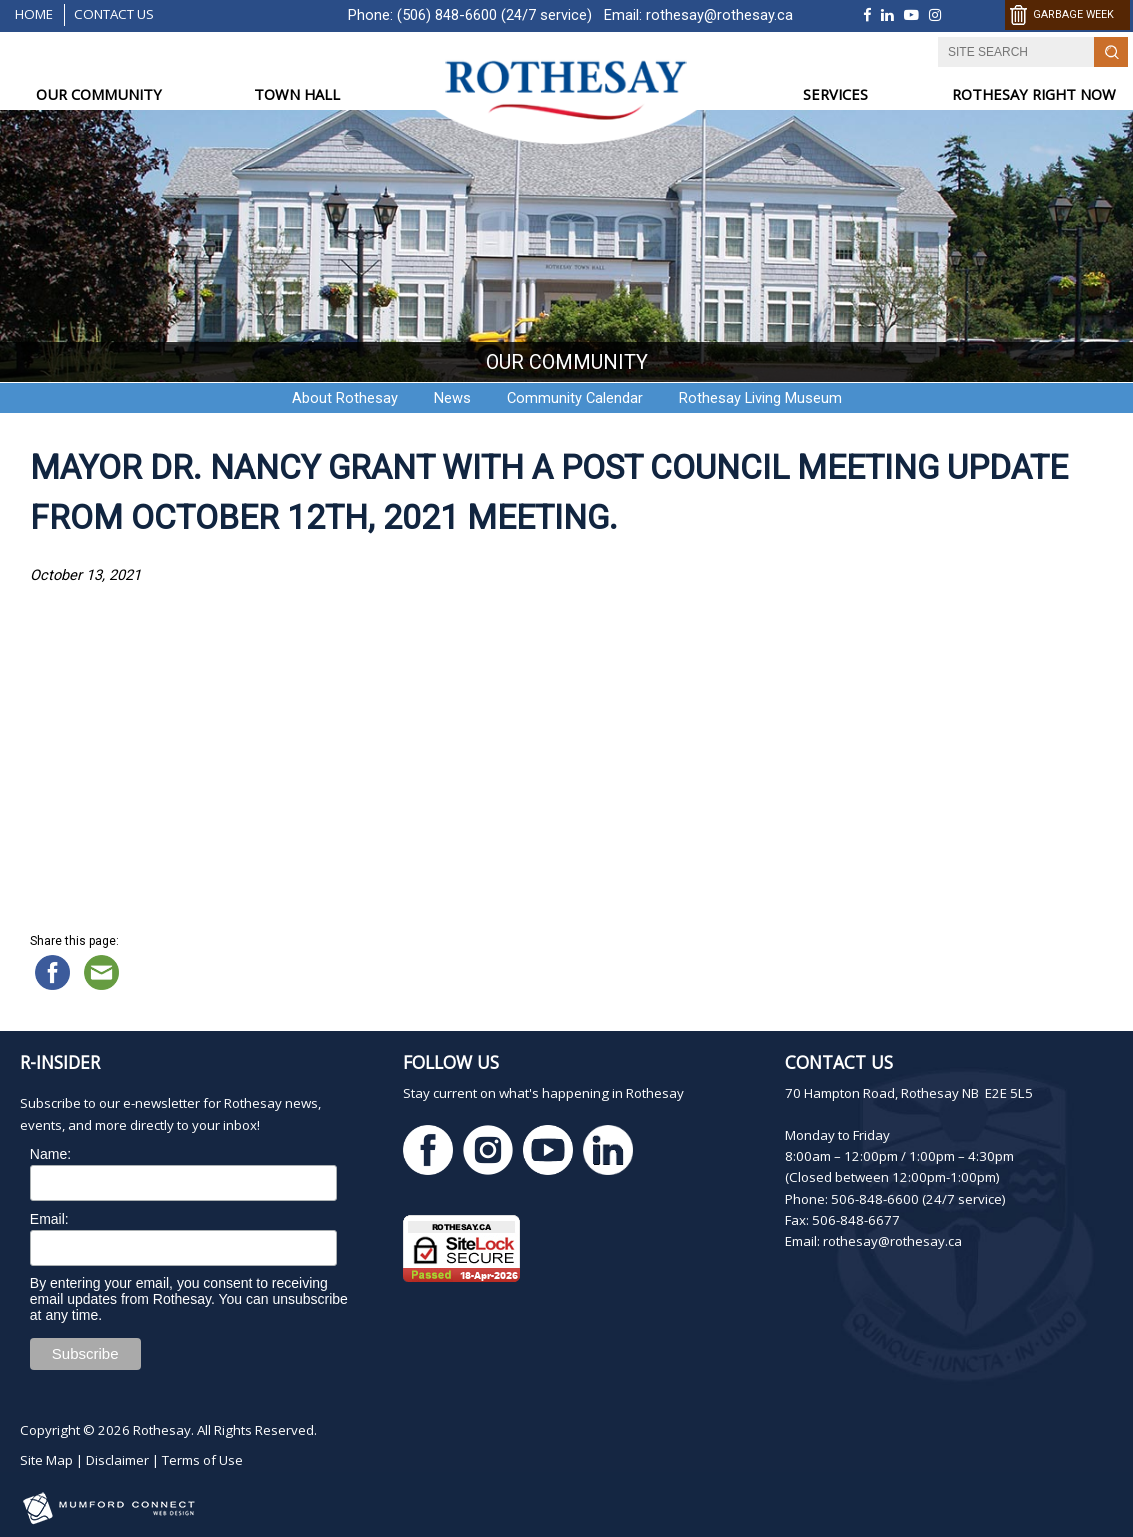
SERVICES (835, 94)
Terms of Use (202, 1460)
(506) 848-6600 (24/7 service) (494, 15)
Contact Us (114, 14)
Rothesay (162, 1430)
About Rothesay (345, 398)
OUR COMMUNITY (99, 94)
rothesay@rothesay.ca (719, 15)
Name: (50, 1154)
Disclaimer (117, 1460)
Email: (49, 1219)
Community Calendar (575, 398)
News (452, 398)
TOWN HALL (297, 94)
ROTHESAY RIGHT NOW (1034, 94)
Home (34, 14)
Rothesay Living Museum (760, 398)
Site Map (46, 1460)
